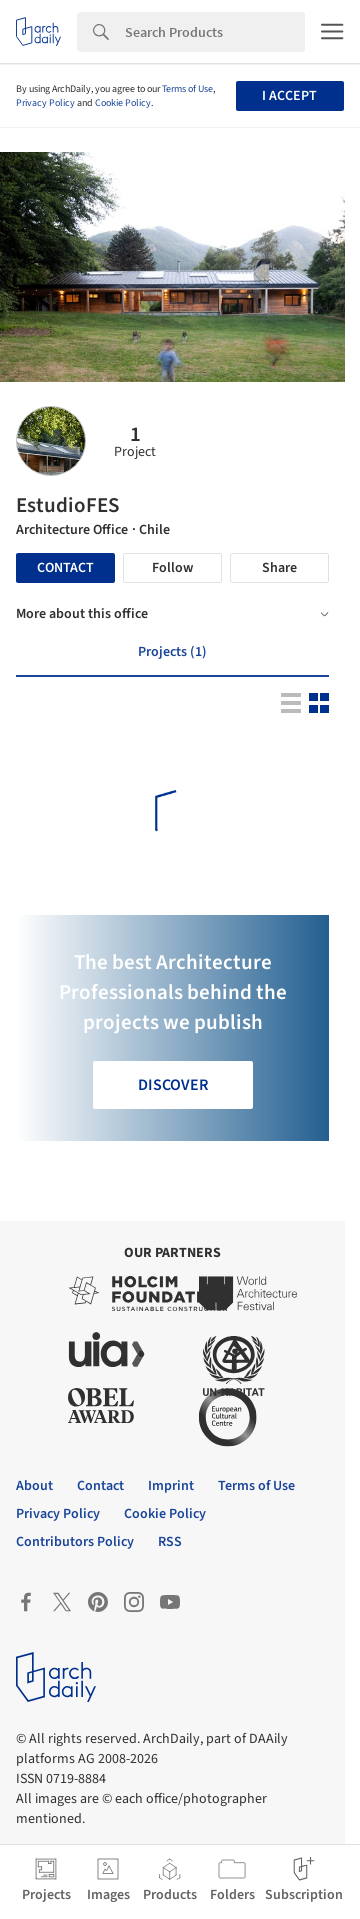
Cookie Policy (123, 103)
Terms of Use (187, 89)
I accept (289, 96)
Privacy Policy (45, 103)
